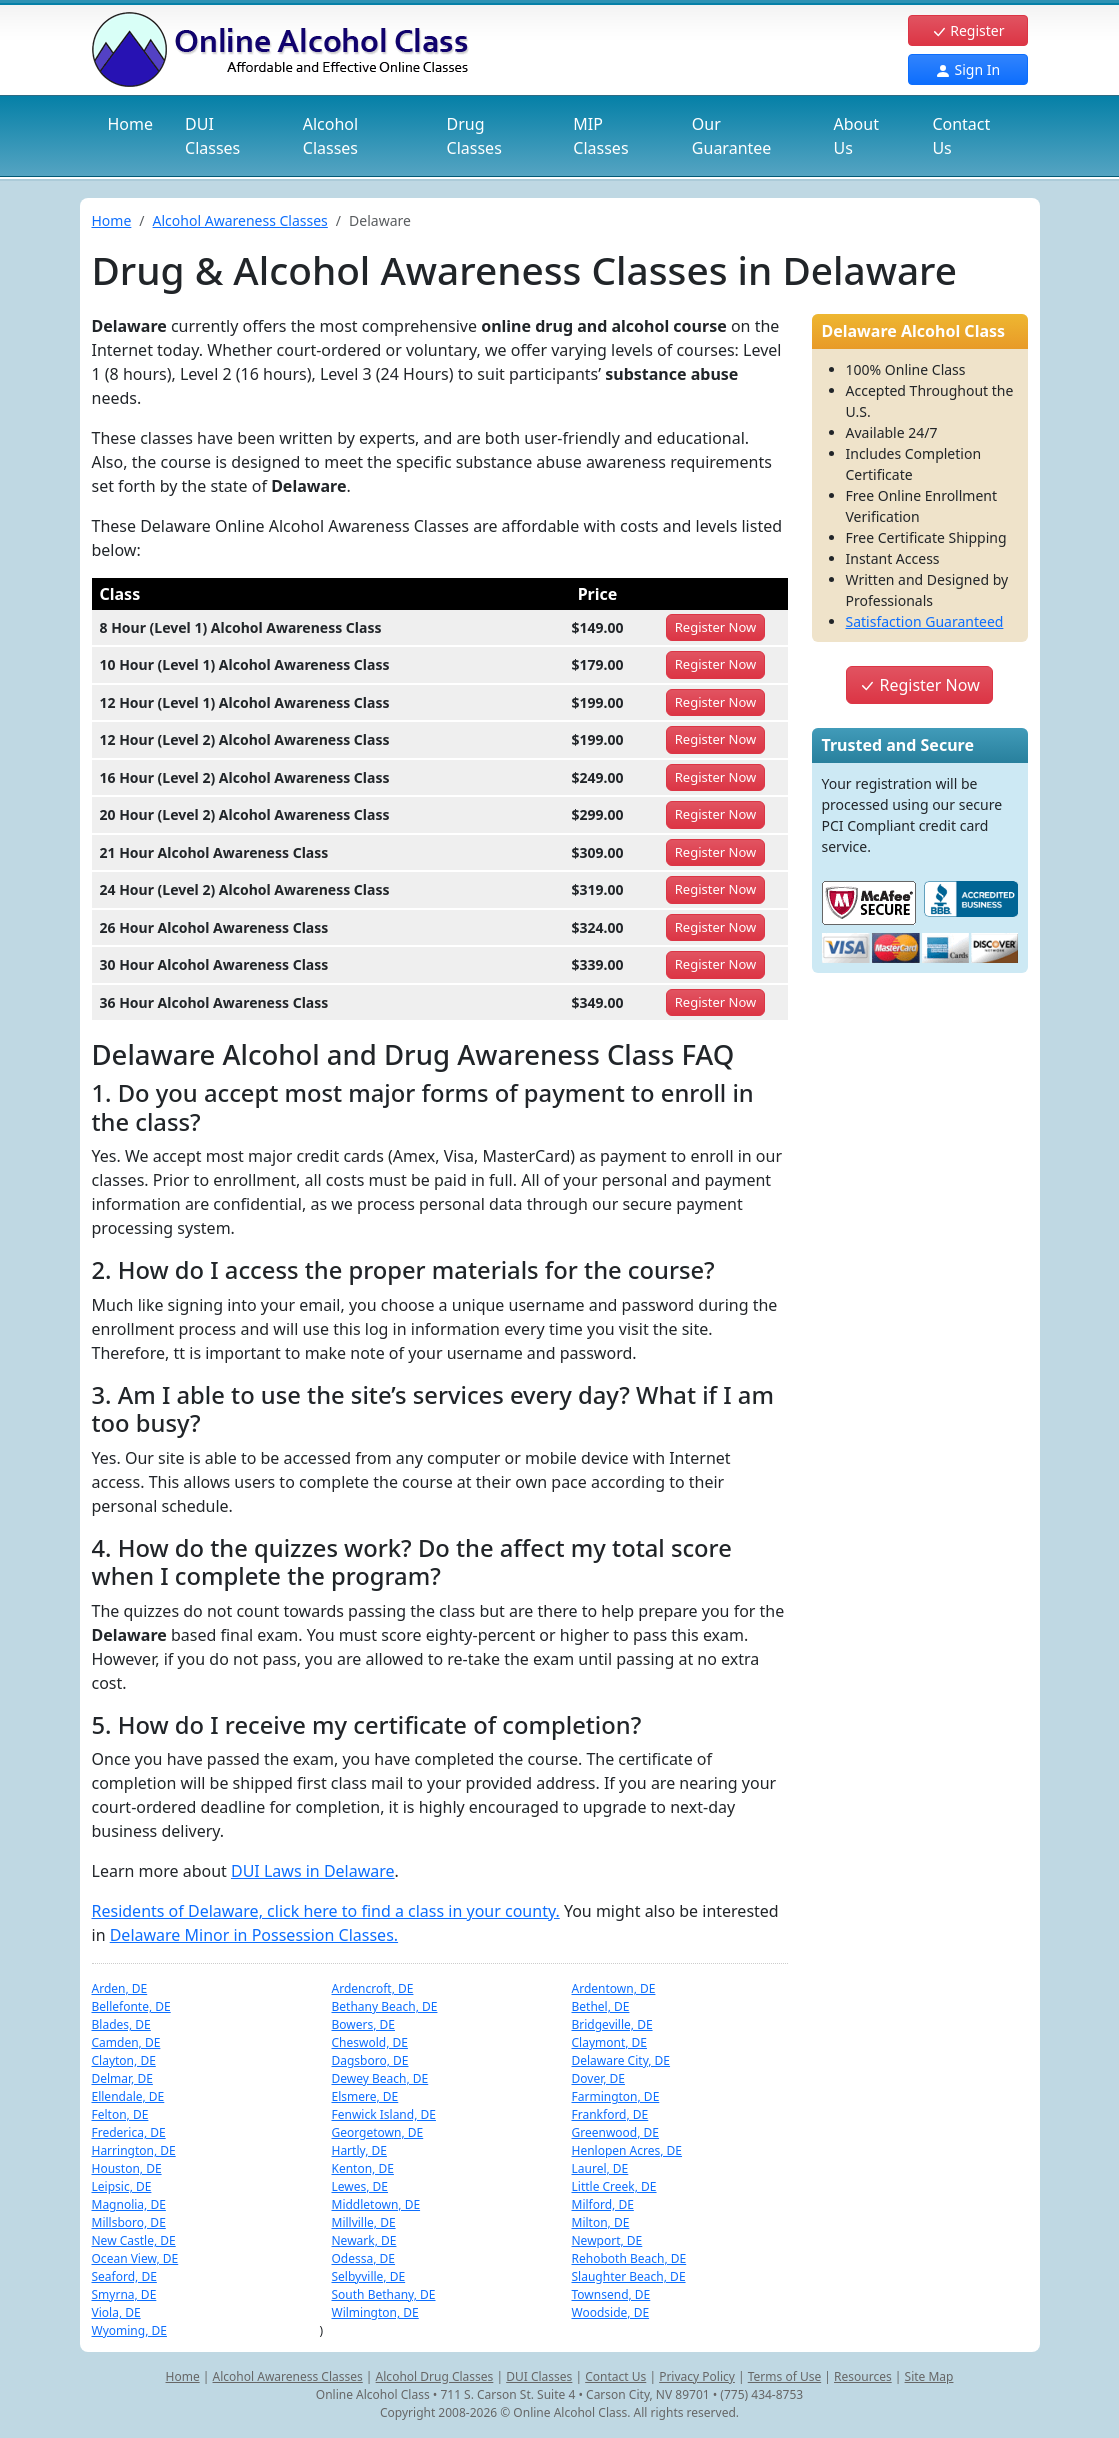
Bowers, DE (364, 2024)
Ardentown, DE (614, 1988)
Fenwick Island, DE (384, 2114)
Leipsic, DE (122, 2186)
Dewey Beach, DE (380, 2078)
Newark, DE (364, 2240)
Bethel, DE (601, 2006)
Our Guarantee (732, 136)
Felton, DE (120, 2114)
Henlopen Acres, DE (627, 2150)
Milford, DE (603, 2204)
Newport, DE (607, 2240)
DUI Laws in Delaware (313, 1871)
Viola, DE (116, 2312)
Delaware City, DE (621, 2060)
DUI (212, 136)
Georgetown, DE (378, 2132)
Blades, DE (121, 2024)
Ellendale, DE (128, 2096)
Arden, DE (120, 1988)
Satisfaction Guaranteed (925, 621)
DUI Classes (539, 2376)
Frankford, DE (610, 2114)
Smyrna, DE (124, 2294)
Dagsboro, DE (370, 2060)
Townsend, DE (611, 2294)
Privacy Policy (697, 2376)
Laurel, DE (600, 2168)
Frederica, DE (129, 2132)
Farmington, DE (616, 2096)
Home (131, 124)
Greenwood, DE (616, 2132)
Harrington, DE (134, 2150)
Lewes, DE (360, 2186)
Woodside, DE (611, 2312)
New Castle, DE (134, 2240)
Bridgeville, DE (612, 2024)
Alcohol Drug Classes (435, 2376)
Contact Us (961, 136)
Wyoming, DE (129, 2330)
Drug (474, 136)
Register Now (919, 685)
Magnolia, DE (129, 2204)
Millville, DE (364, 2222)
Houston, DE (127, 2168)
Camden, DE (126, 2042)
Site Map (929, 2376)
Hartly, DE (359, 2150)
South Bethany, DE (384, 2294)
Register (968, 30)
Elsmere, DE (365, 2096)
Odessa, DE (364, 2258)
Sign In (967, 69)
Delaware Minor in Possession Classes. (254, 1935)
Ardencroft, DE (373, 1988)
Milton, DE (601, 2222)
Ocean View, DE (135, 2258)
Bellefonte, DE (131, 2006)
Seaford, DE (124, 2276)
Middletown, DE (376, 2204)
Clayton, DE (124, 2060)
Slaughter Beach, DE (629, 2276)
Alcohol (330, 136)
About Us (856, 136)
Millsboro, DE (129, 2222)
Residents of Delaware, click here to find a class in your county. (326, 1911)
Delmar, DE (122, 2078)
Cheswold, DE (370, 2042)
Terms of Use (784, 2376)
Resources (863, 2376)
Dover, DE (598, 2078)
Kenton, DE (363, 2168)
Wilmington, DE (375, 2312)
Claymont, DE (610, 2042)
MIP (600, 136)
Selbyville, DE (369, 2276)
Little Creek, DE (614, 2186)
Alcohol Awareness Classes (240, 220)
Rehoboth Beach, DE (629, 2258)
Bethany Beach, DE (385, 2006)
